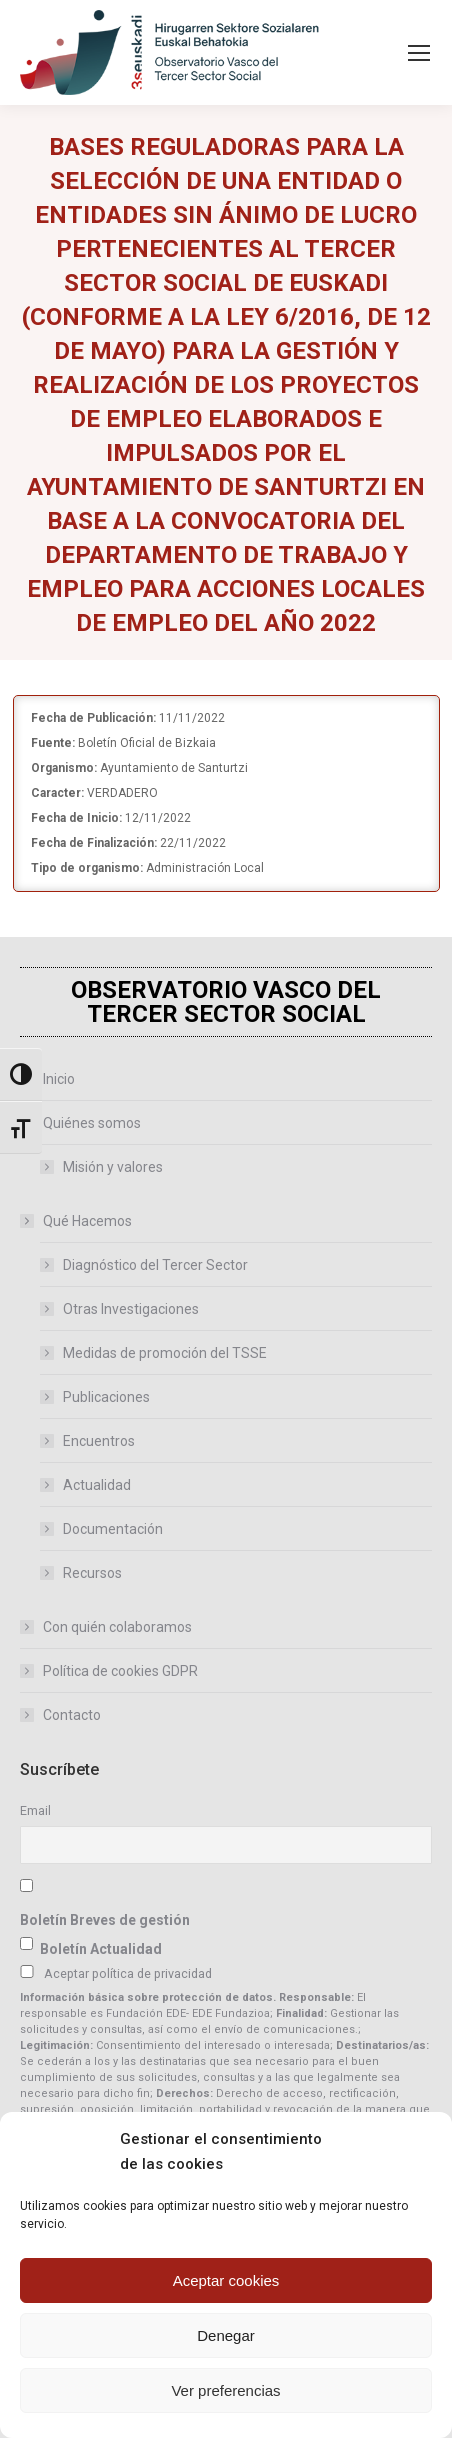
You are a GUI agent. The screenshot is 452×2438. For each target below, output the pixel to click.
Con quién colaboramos (117, 1627)
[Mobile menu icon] (419, 53)
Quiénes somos (82, 1123)
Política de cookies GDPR (120, 1671)
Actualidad (97, 1485)
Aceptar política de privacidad (128, 1973)
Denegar (226, 2335)
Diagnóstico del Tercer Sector (155, 1265)
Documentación (113, 1529)
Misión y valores (113, 1167)
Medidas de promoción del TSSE (165, 1353)
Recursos (92, 1573)
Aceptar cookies (226, 2280)
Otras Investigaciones (131, 1309)
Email (35, 1810)
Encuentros (99, 1441)
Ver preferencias (225, 2390)
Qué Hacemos (77, 1221)
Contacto (72, 1715)
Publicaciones (106, 1397)
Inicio (59, 1079)
